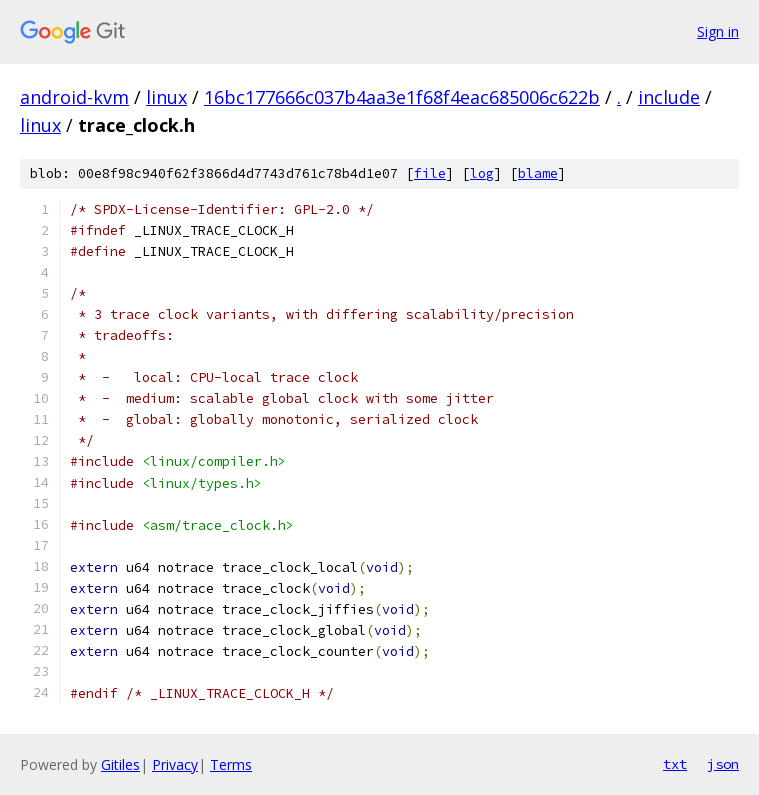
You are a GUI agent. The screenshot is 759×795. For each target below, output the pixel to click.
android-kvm (74, 97)
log (482, 173)
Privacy (175, 764)
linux (166, 97)
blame (538, 173)
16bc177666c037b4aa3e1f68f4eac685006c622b (402, 97)
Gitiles (120, 764)
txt (675, 764)
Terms (231, 764)
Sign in (718, 31)
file (430, 173)
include (669, 97)
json (723, 764)
